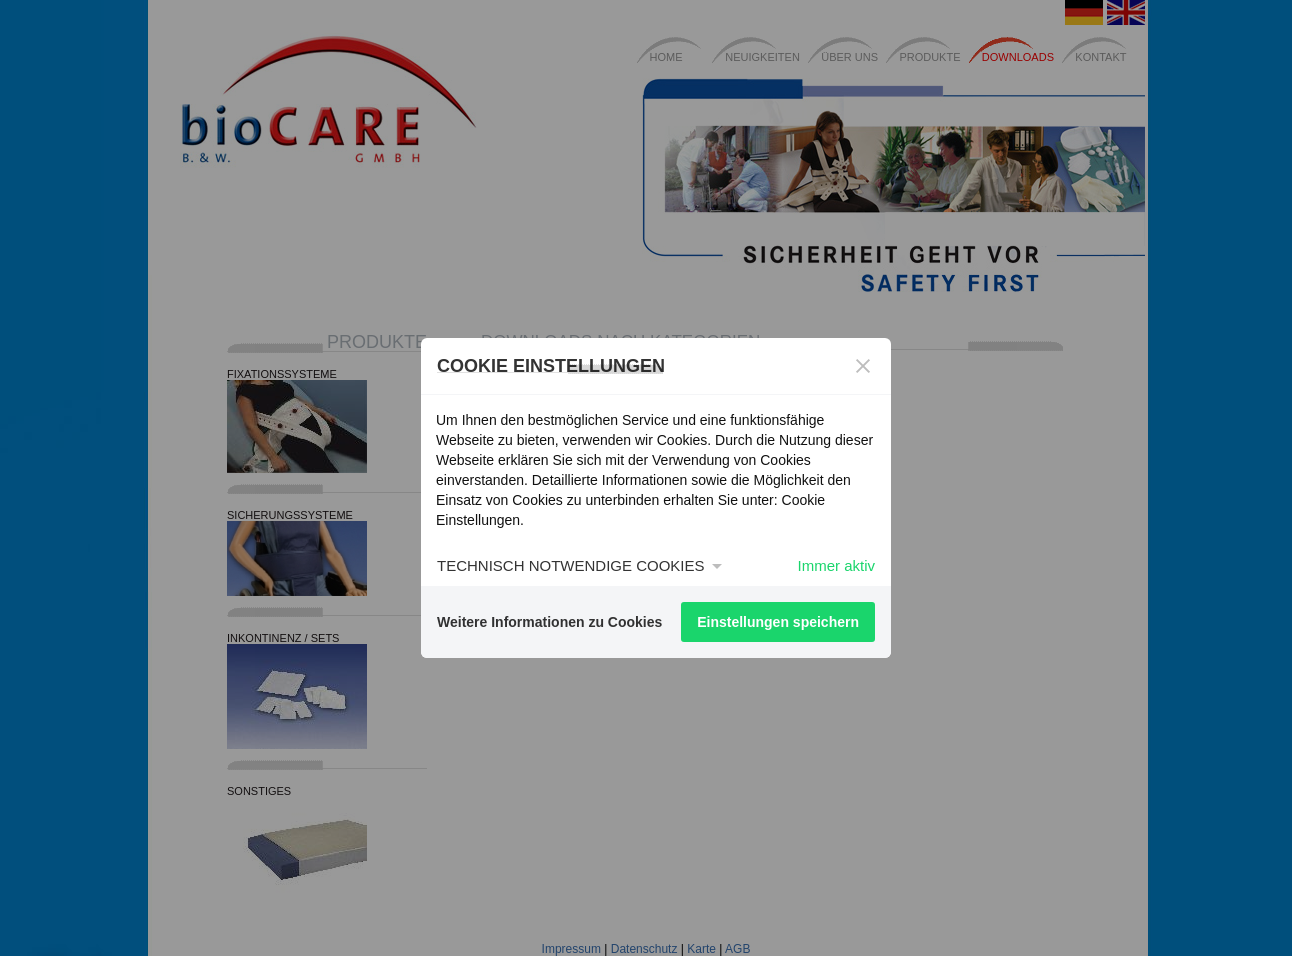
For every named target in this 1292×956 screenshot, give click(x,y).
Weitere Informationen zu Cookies (549, 622)
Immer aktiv (836, 565)
